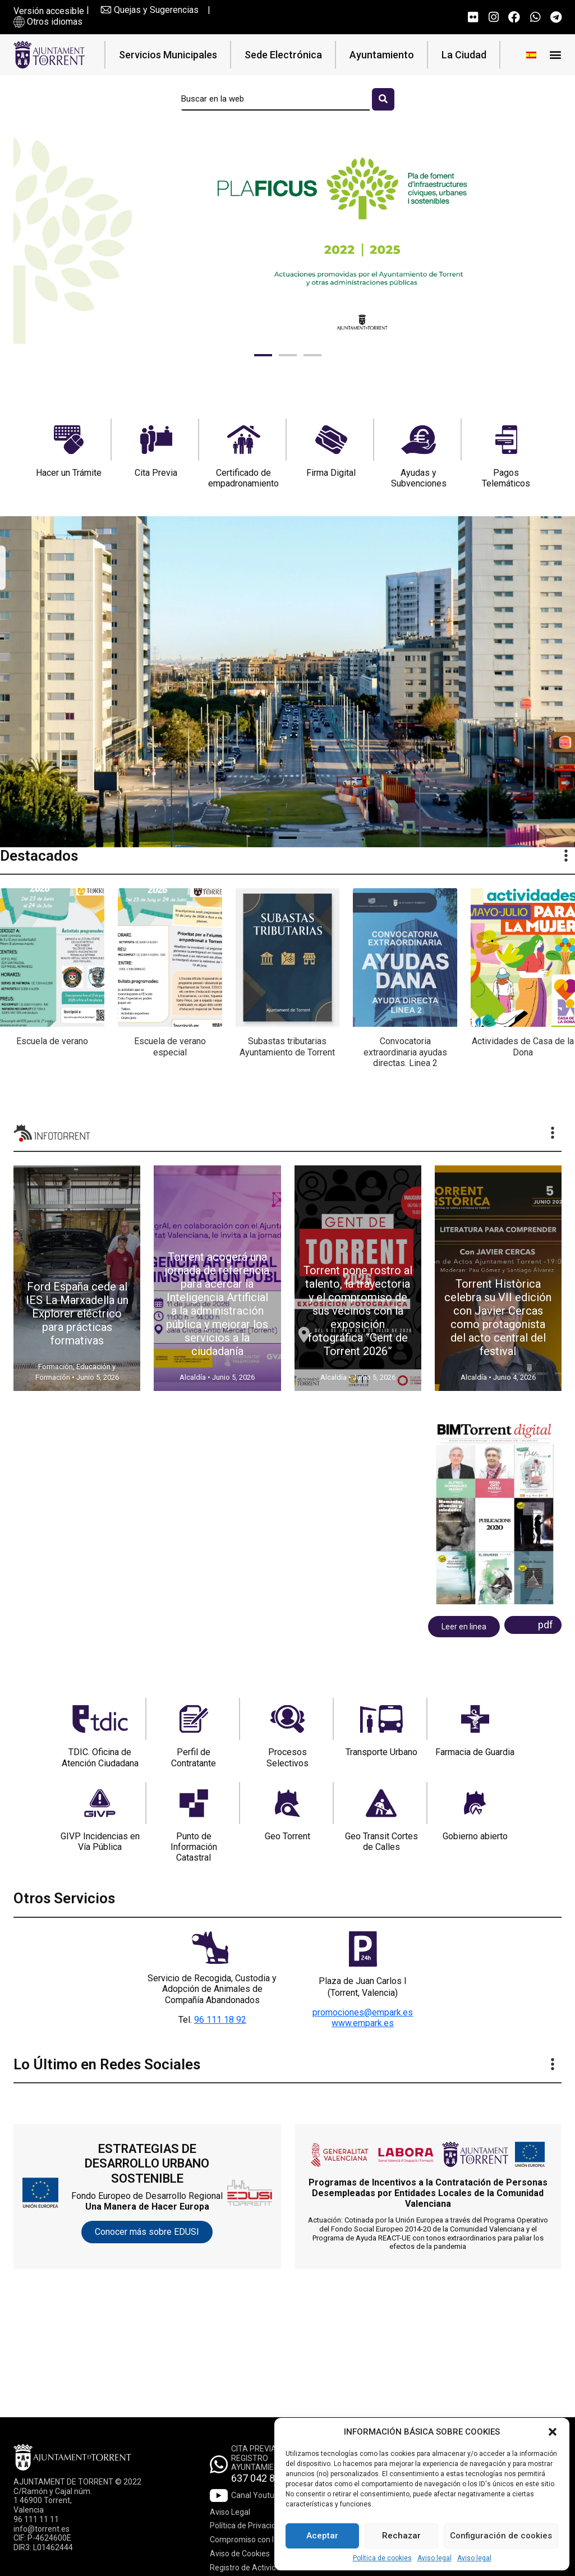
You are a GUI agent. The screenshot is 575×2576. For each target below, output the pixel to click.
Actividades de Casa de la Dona (523, 1046)
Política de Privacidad (247, 2525)
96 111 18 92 (220, 2019)
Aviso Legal (230, 2512)
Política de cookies (382, 2558)
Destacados (39, 855)
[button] (552, 2431)
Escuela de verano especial (170, 1046)
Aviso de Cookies (240, 2553)
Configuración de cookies (501, 2536)
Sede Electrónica (283, 55)
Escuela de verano (52, 1041)
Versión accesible (48, 11)
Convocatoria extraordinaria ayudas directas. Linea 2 (405, 1052)
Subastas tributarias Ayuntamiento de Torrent (287, 1046)
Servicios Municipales (168, 55)
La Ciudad (463, 55)
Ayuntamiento (381, 55)
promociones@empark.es (362, 2012)
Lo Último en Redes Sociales (106, 2064)
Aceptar (322, 2536)
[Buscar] (383, 99)
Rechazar (401, 2536)
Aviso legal (434, 2558)
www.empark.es (363, 2023)
